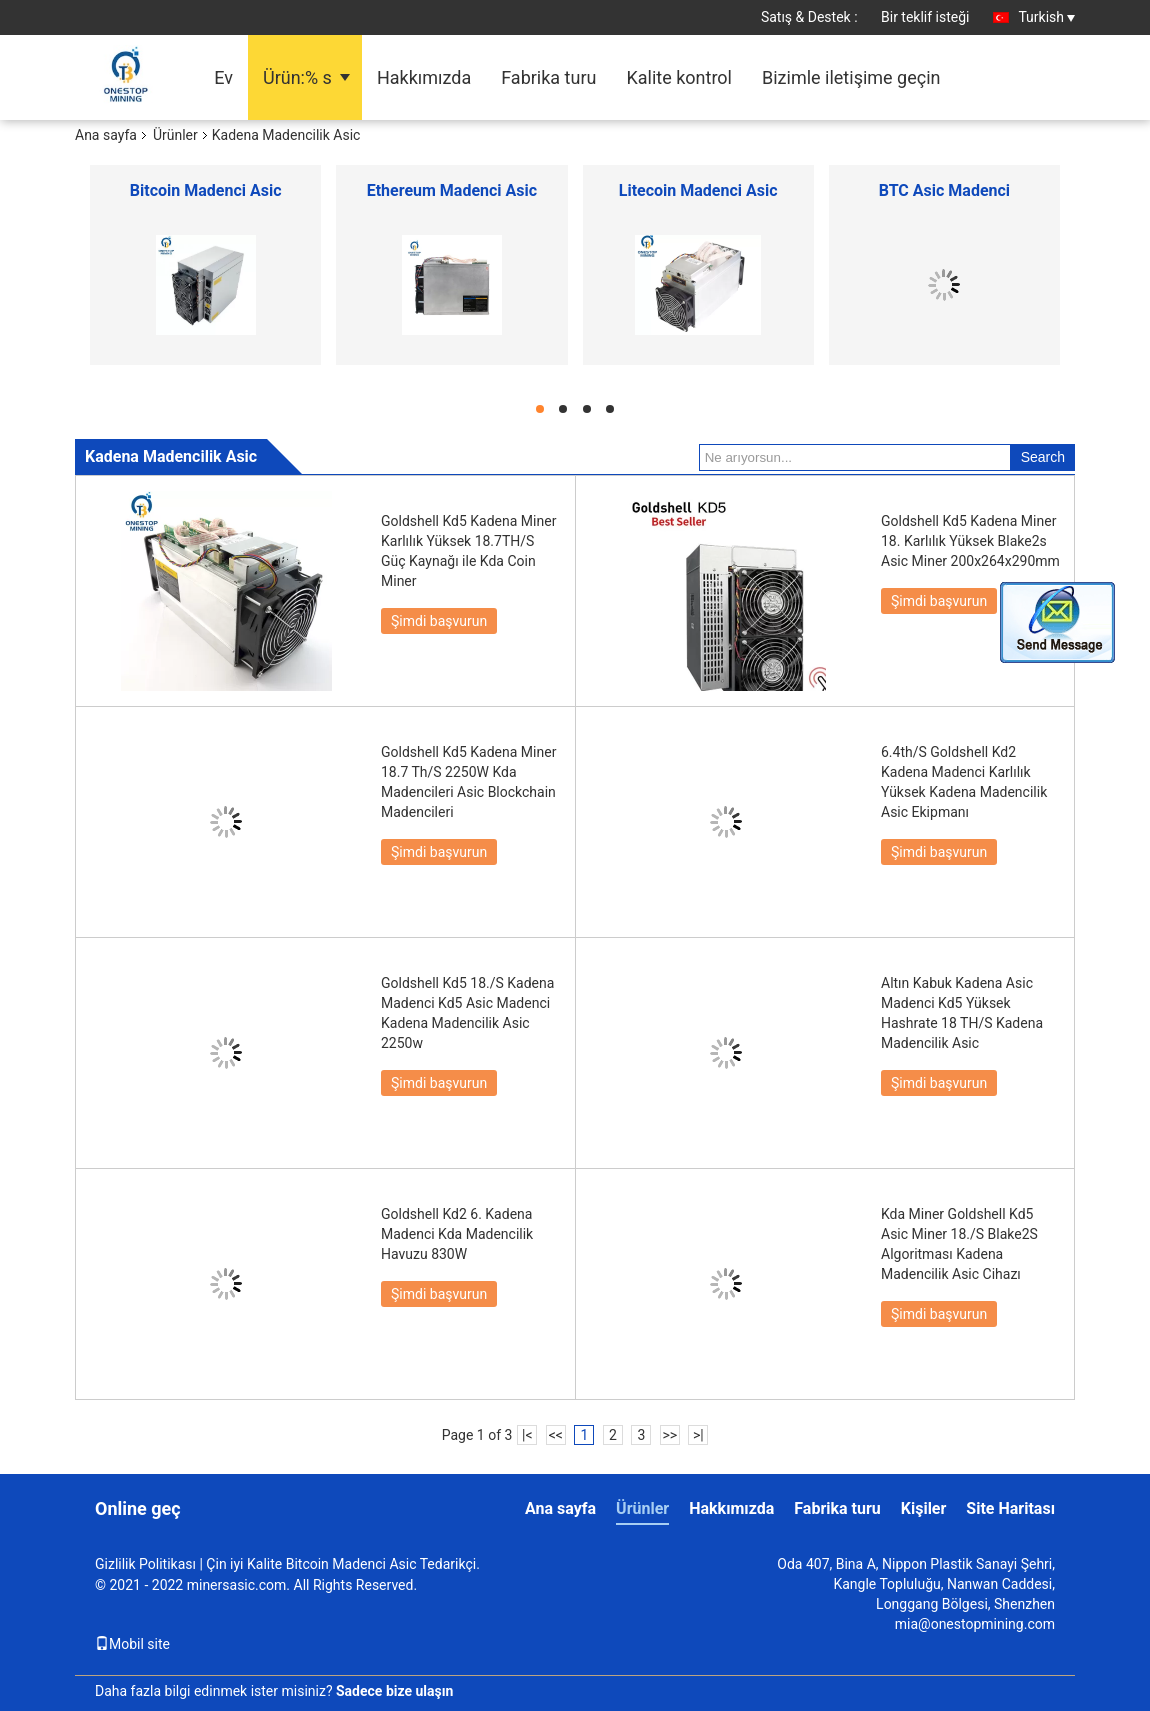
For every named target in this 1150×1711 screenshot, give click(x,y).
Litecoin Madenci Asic (698, 190)
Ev (223, 77)
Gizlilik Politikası (145, 1564)
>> (669, 1435)
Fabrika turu (548, 77)
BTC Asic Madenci (944, 190)
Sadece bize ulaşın (394, 1691)
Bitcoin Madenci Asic (206, 190)
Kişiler (924, 1508)
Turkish (1046, 17)
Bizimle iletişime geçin (851, 77)
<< (556, 1435)
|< (527, 1435)
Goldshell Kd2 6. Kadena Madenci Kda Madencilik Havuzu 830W (457, 1234)
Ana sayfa (106, 135)
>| (698, 1435)
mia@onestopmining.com (975, 1624)
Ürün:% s (297, 77)
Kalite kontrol (679, 77)
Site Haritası (1010, 1508)
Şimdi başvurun (439, 621)
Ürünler (175, 135)
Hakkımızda (424, 77)
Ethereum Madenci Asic (452, 190)
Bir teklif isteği (925, 17)
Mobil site (132, 1644)
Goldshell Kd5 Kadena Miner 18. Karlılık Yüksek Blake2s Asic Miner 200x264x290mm (970, 541)
